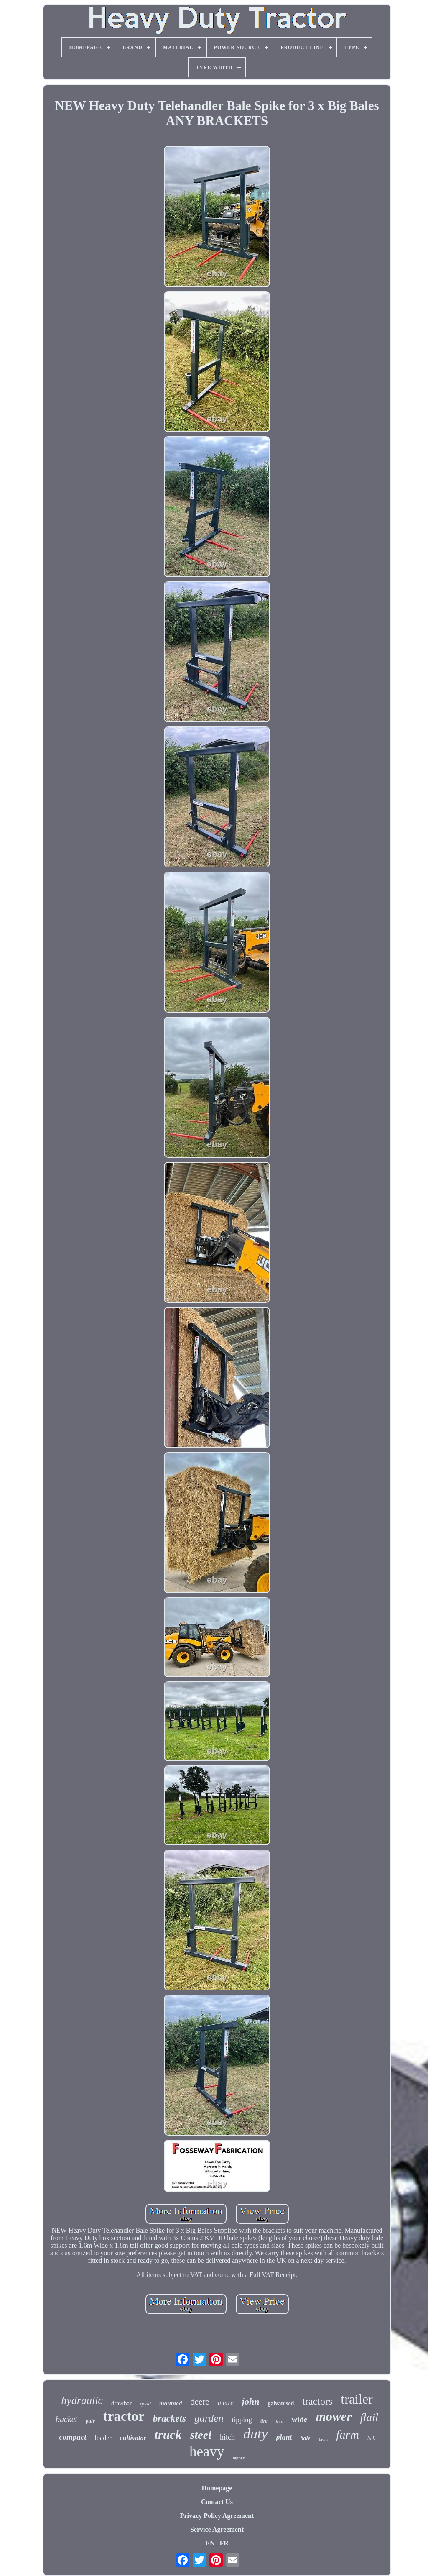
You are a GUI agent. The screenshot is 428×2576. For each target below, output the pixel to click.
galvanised (281, 2403)
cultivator (133, 2437)
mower (334, 2416)
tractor (124, 2416)
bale (306, 2438)
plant (284, 2437)
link (371, 2438)
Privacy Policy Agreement (217, 2515)
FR (223, 2543)
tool (279, 2421)
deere (199, 2402)
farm (347, 2434)
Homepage (217, 2488)
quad (145, 2403)
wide (299, 2419)
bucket (66, 2419)
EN (209, 2543)
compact (72, 2437)
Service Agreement (217, 2529)
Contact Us (217, 2501)
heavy (206, 2451)
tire (264, 2421)
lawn (323, 2439)
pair (90, 2420)
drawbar (121, 2403)
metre (226, 2403)
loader (103, 2437)
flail (369, 2417)
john (251, 2401)
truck (168, 2434)
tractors (317, 2401)
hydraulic (82, 2400)
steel (200, 2434)
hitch (227, 2437)
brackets (169, 2418)
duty (255, 2433)
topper (239, 2458)
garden (209, 2418)
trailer (356, 2399)
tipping (242, 2420)
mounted (170, 2403)
